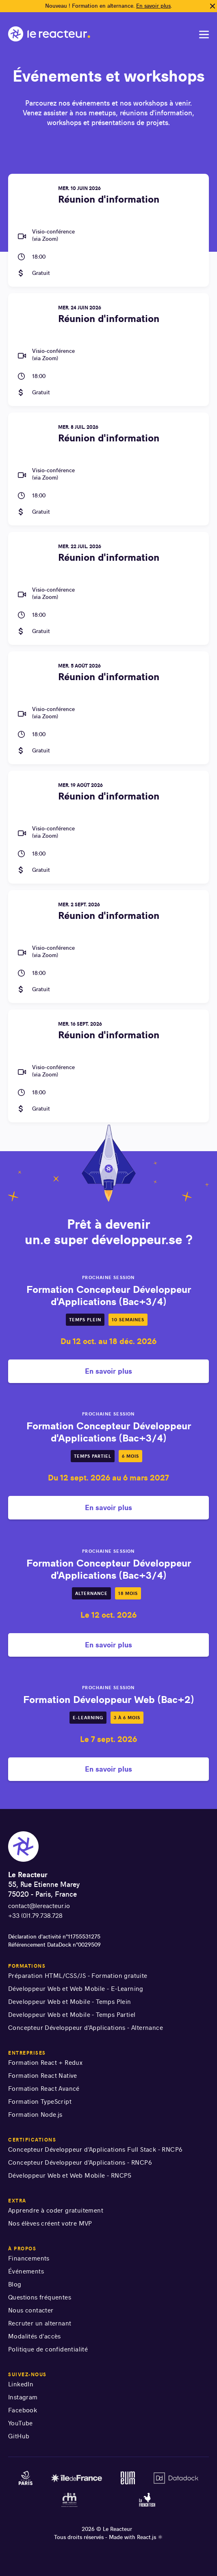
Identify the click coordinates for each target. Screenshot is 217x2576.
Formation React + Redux (45, 2062)
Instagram (23, 2397)
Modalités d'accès (34, 2336)
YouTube (20, 2423)
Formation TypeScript (40, 2101)
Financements (29, 2258)
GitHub (18, 2436)
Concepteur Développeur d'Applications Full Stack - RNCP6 (95, 2149)
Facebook (22, 2410)
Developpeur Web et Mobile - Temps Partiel (71, 2014)
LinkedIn (20, 2384)
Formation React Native (42, 2075)
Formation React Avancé (44, 2088)
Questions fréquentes (39, 2297)
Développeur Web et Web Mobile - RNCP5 (70, 2175)
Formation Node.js (35, 2114)
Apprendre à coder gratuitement (55, 2210)
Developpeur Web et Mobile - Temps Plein (69, 2001)
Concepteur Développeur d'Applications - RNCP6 (80, 2162)
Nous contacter (31, 2310)
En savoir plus (153, 5)
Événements (26, 2271)
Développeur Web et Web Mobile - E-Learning (75, 1989)
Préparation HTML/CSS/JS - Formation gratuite (78, 1976)
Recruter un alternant (39, 2323)
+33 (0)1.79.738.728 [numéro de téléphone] (35, 1915)
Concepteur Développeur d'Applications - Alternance (85, 2027)
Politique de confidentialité (48, 2349)
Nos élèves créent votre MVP (50, 2223)
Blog (15, 2284)
